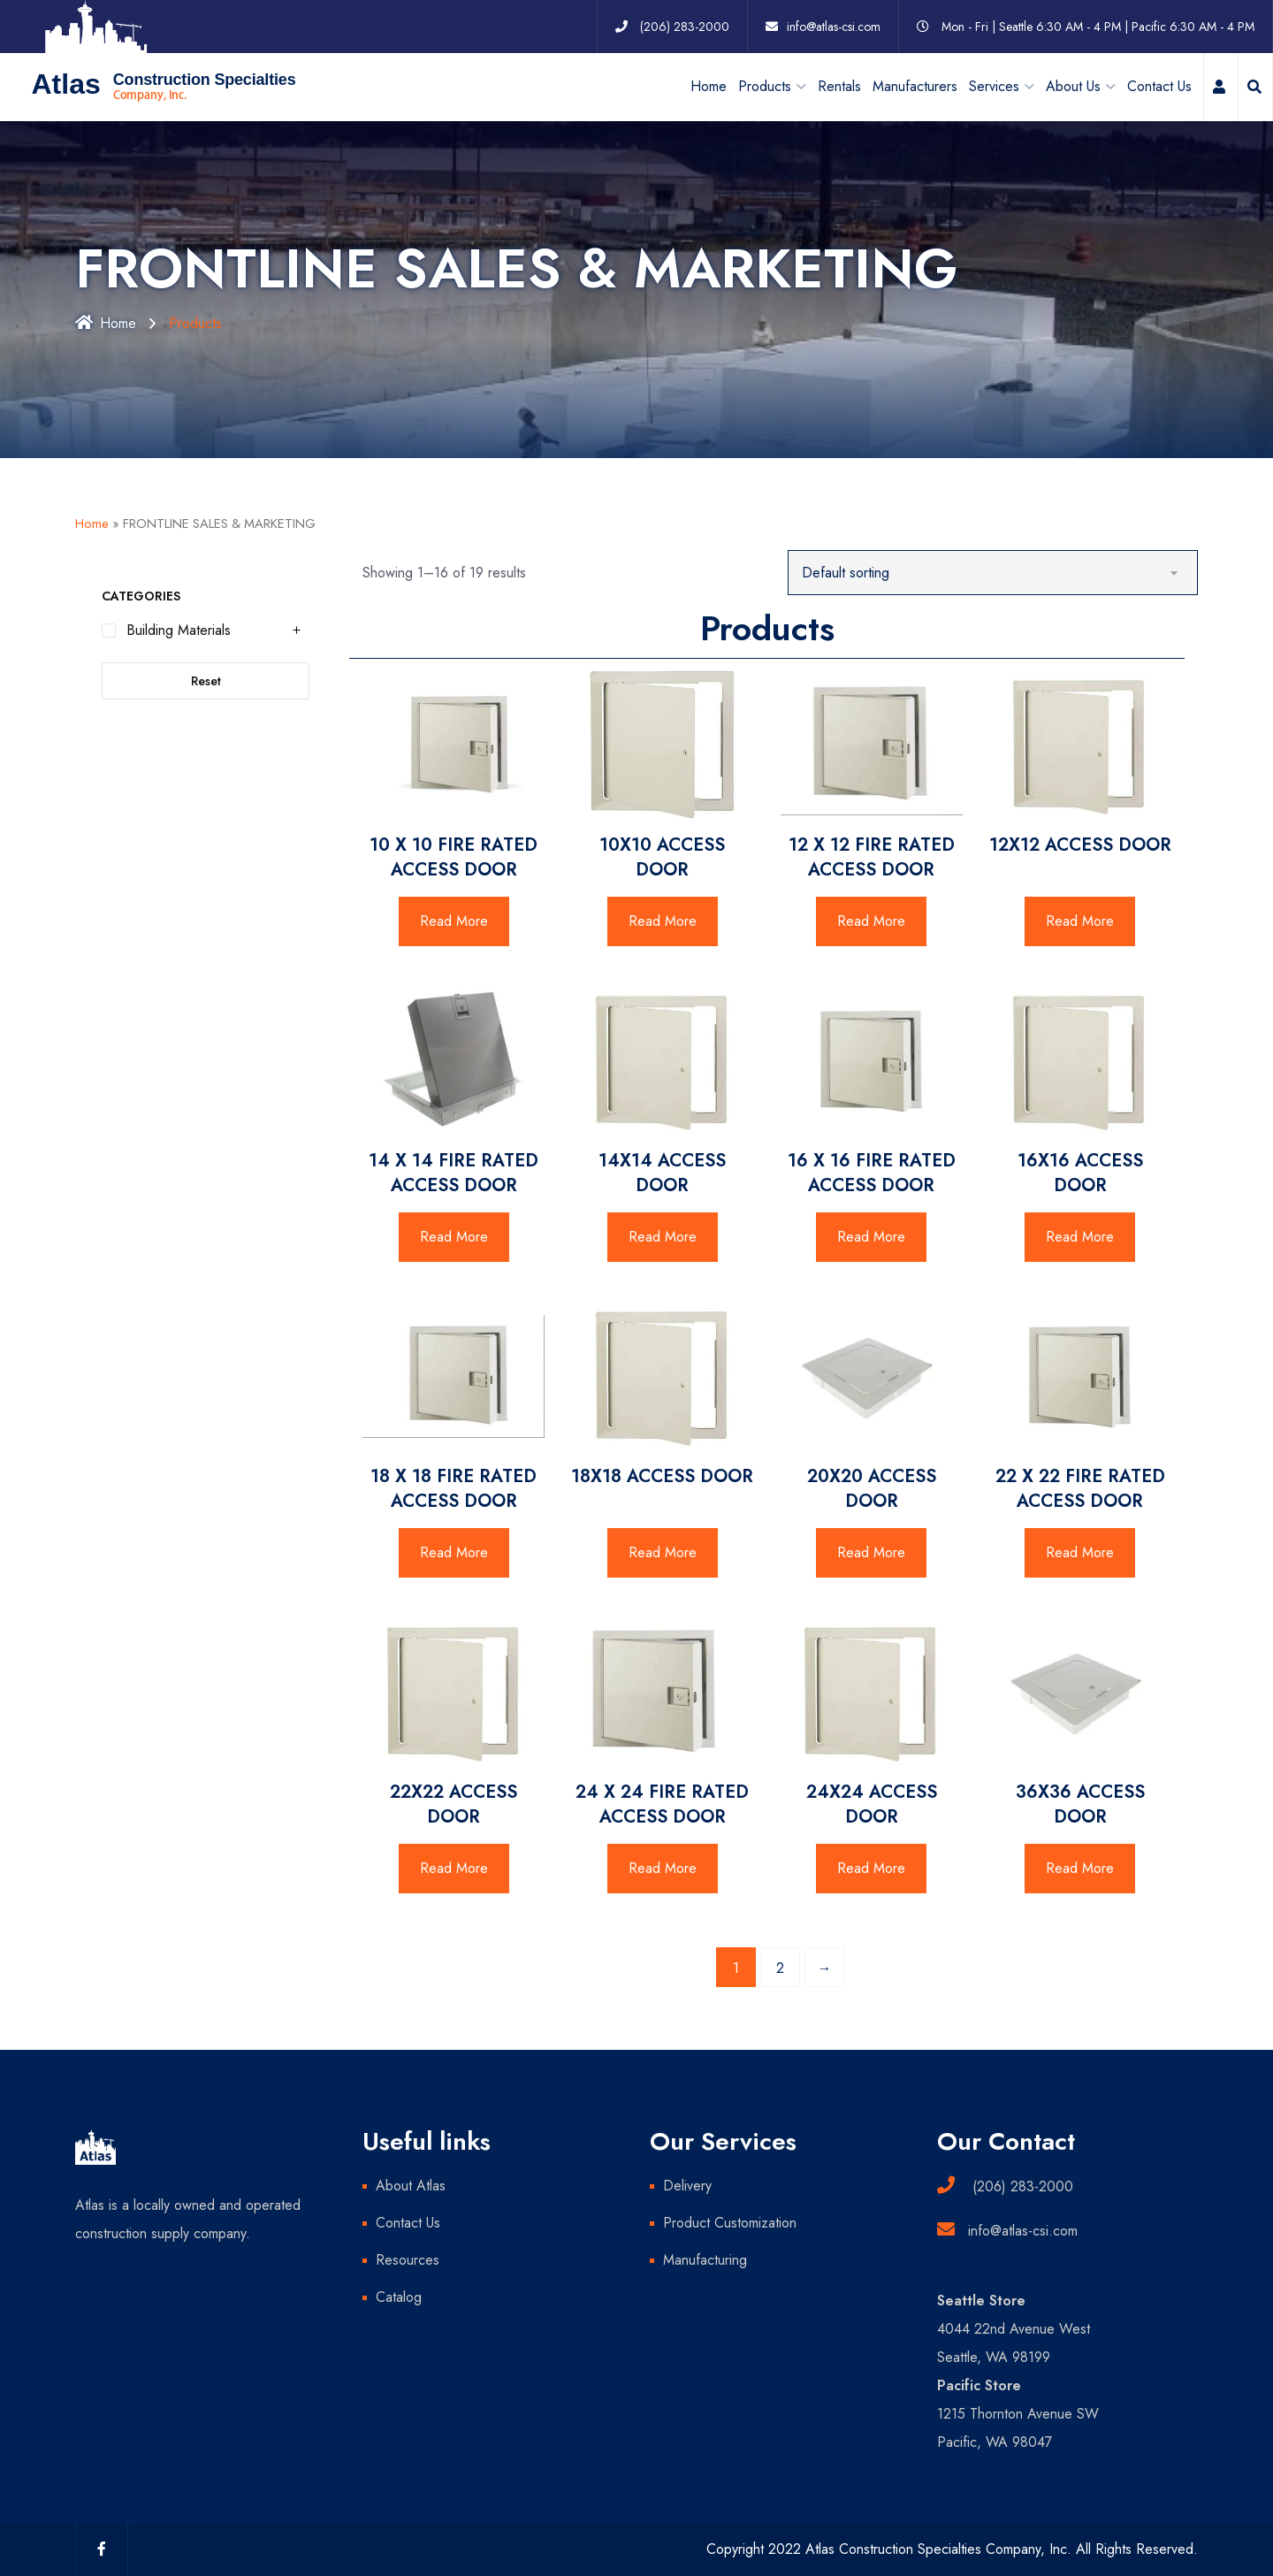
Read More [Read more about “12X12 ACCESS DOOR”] (1080, 921)
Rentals (839, 86)
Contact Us (1159, 86)
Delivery (687, 2185)
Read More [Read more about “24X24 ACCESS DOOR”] (871, 1868)
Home (708, 86)
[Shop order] (993, 572)
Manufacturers (915, 86)
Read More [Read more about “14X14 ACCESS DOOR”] (663, 1237)
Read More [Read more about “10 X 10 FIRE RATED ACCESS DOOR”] (454, 921)
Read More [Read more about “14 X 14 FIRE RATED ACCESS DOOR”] (454, 1237)
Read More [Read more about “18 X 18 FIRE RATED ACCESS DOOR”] (454, 1552)
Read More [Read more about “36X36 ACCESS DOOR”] (1080, 1868)
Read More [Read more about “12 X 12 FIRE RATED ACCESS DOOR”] (871, 921)
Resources (407, 2260)
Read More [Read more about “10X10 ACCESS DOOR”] (663, 921)
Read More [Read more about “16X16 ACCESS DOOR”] (1080, 1237)
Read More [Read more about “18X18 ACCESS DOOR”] (663, 1552)
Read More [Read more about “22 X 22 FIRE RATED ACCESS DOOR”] (1080, 1552)
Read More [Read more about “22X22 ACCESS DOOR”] (454, 1868)
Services (994, 86)
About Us (1073, 86)
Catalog (399, 2297)
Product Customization (730, 2223)
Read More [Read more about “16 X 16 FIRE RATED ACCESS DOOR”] (871, 1237)
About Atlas (411, 2185)
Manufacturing (705, 2260)
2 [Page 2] (780, 1968)
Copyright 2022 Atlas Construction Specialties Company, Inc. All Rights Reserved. (952, 2549)
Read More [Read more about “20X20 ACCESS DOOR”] (871, 1552)
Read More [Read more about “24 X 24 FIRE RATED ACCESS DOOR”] (663, 1868)
